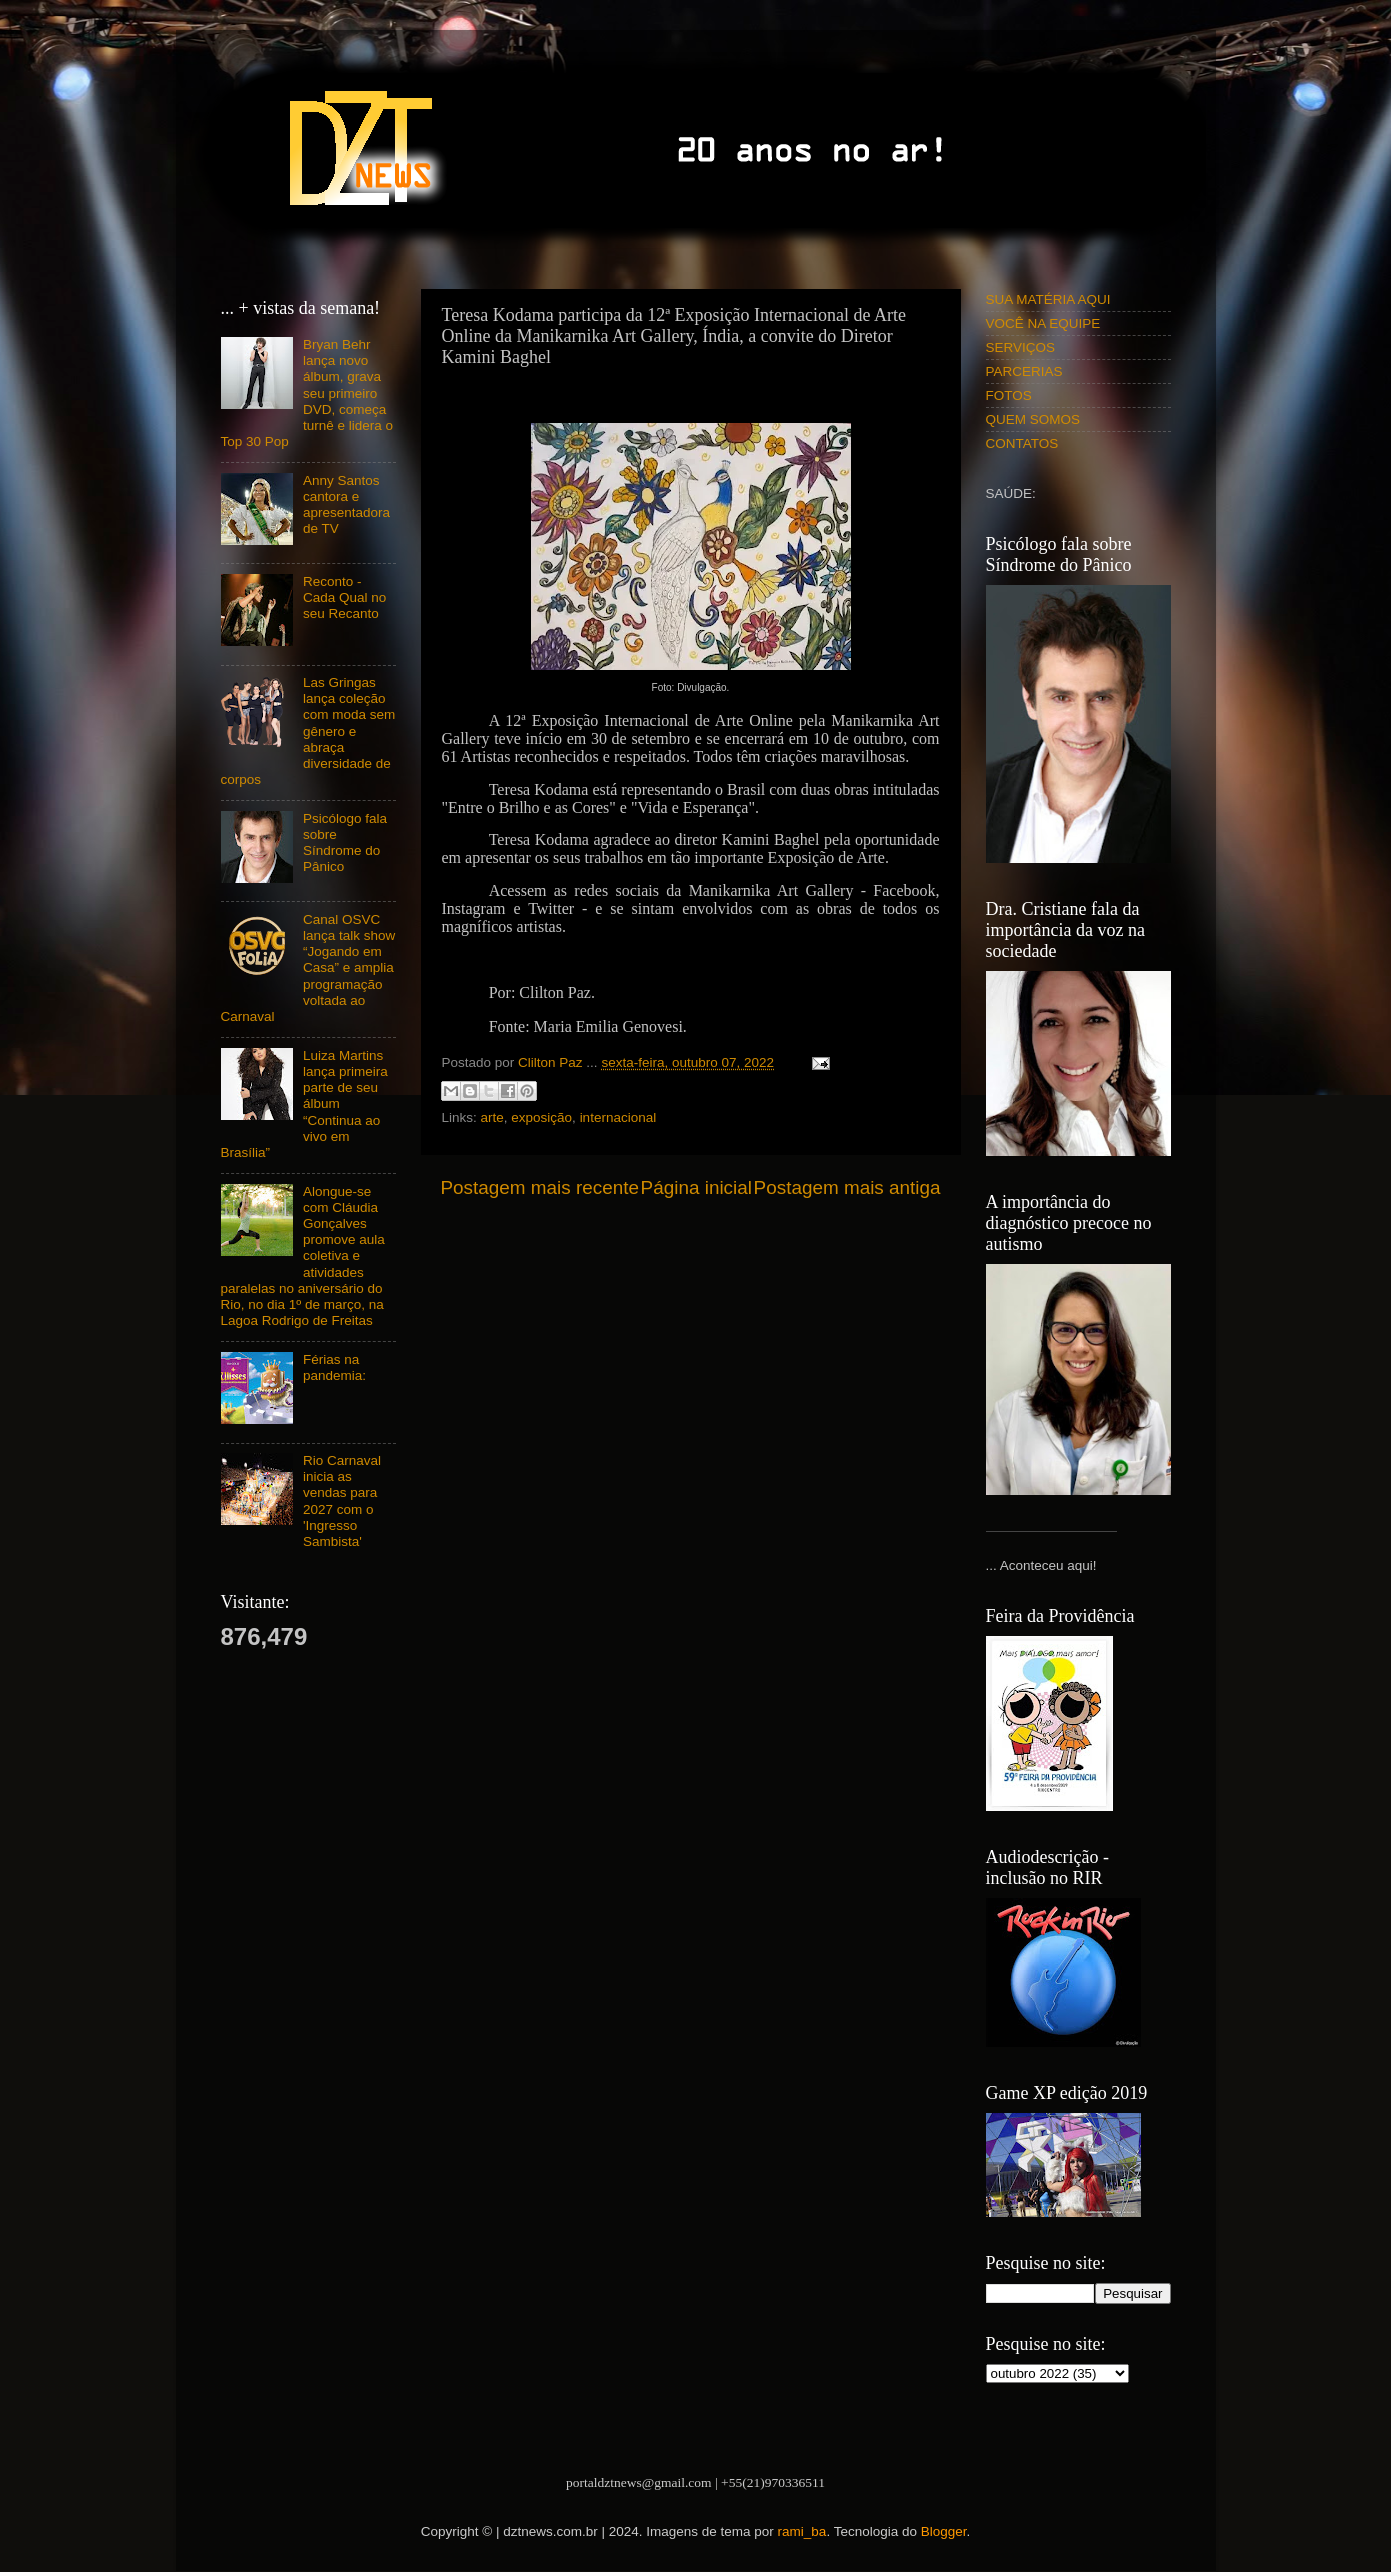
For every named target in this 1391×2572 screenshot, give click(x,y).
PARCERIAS (1024, 371)
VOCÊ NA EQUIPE (1043, 323)
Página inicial (696, 1187)
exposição (541, 1117)
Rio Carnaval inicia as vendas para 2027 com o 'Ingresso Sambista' (342, 1501)
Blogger (944, 2531)
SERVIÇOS (1021, 347)
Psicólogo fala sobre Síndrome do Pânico (345, 843)
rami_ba (802, 2531)
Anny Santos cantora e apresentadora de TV (346, 505)
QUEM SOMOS (1033, 419)
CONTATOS (1022, 443)
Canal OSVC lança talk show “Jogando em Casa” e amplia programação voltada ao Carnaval (308, 968)
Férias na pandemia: (334, 1367)
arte (492, 1117)
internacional (618, 1117)
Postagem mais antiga (847, 1187)
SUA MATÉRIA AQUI (1048, 299)
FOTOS (1009, 395)
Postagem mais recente (540, 1187)
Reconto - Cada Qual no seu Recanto (344, 597)
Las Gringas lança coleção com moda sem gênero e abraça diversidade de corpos (308, 731)
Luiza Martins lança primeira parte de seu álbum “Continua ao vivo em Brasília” (304, 1104)
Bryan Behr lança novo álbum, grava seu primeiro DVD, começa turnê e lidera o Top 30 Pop (307, 393)
